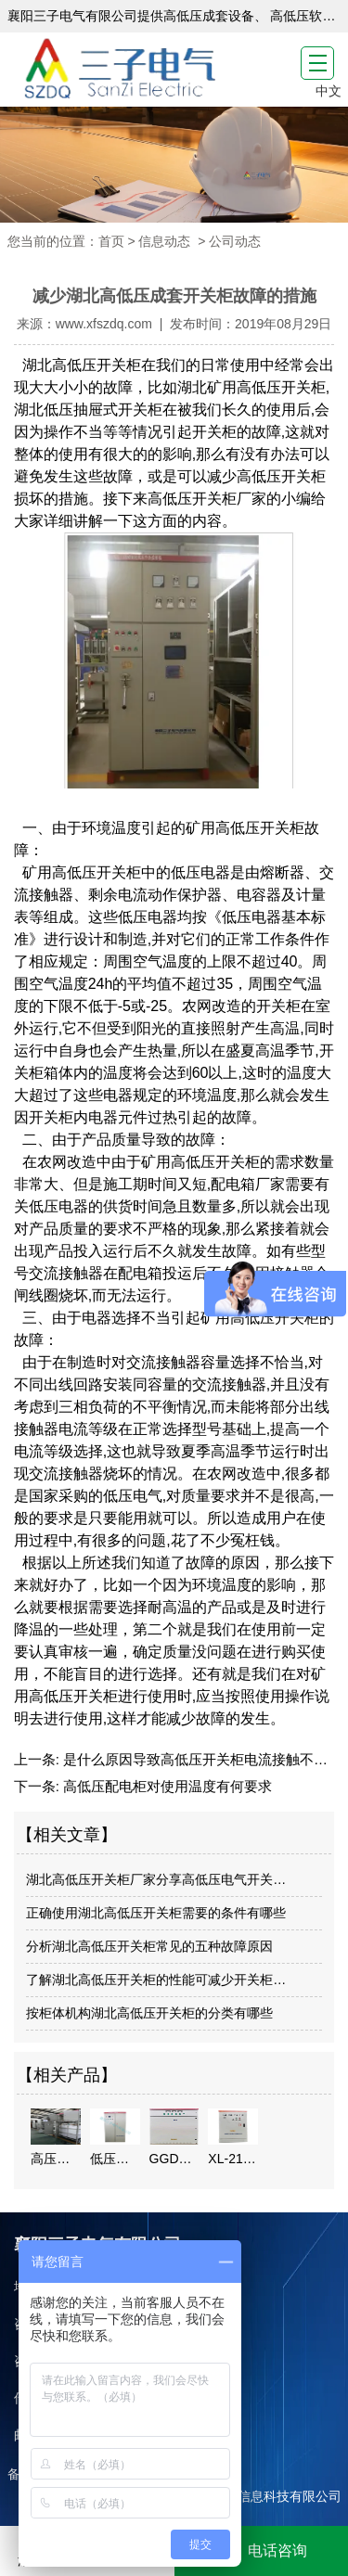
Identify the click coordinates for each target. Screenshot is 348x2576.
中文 (329, 90)
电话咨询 (261, 2551)
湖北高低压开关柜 (79, 365)
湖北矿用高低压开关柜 (251, 387)
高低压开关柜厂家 (207, 498)
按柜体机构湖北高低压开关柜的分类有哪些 (149, 2013)
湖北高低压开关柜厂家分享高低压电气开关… (156, 1879)
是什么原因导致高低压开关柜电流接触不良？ (200, 1759)
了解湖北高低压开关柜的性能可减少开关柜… (156, 1979)
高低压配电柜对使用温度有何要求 (165, 1786)
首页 (111, 241)
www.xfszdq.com (104, 323)
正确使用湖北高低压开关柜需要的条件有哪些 (156, 1912)
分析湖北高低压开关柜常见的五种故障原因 (149, 1946)
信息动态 (164, 241)
